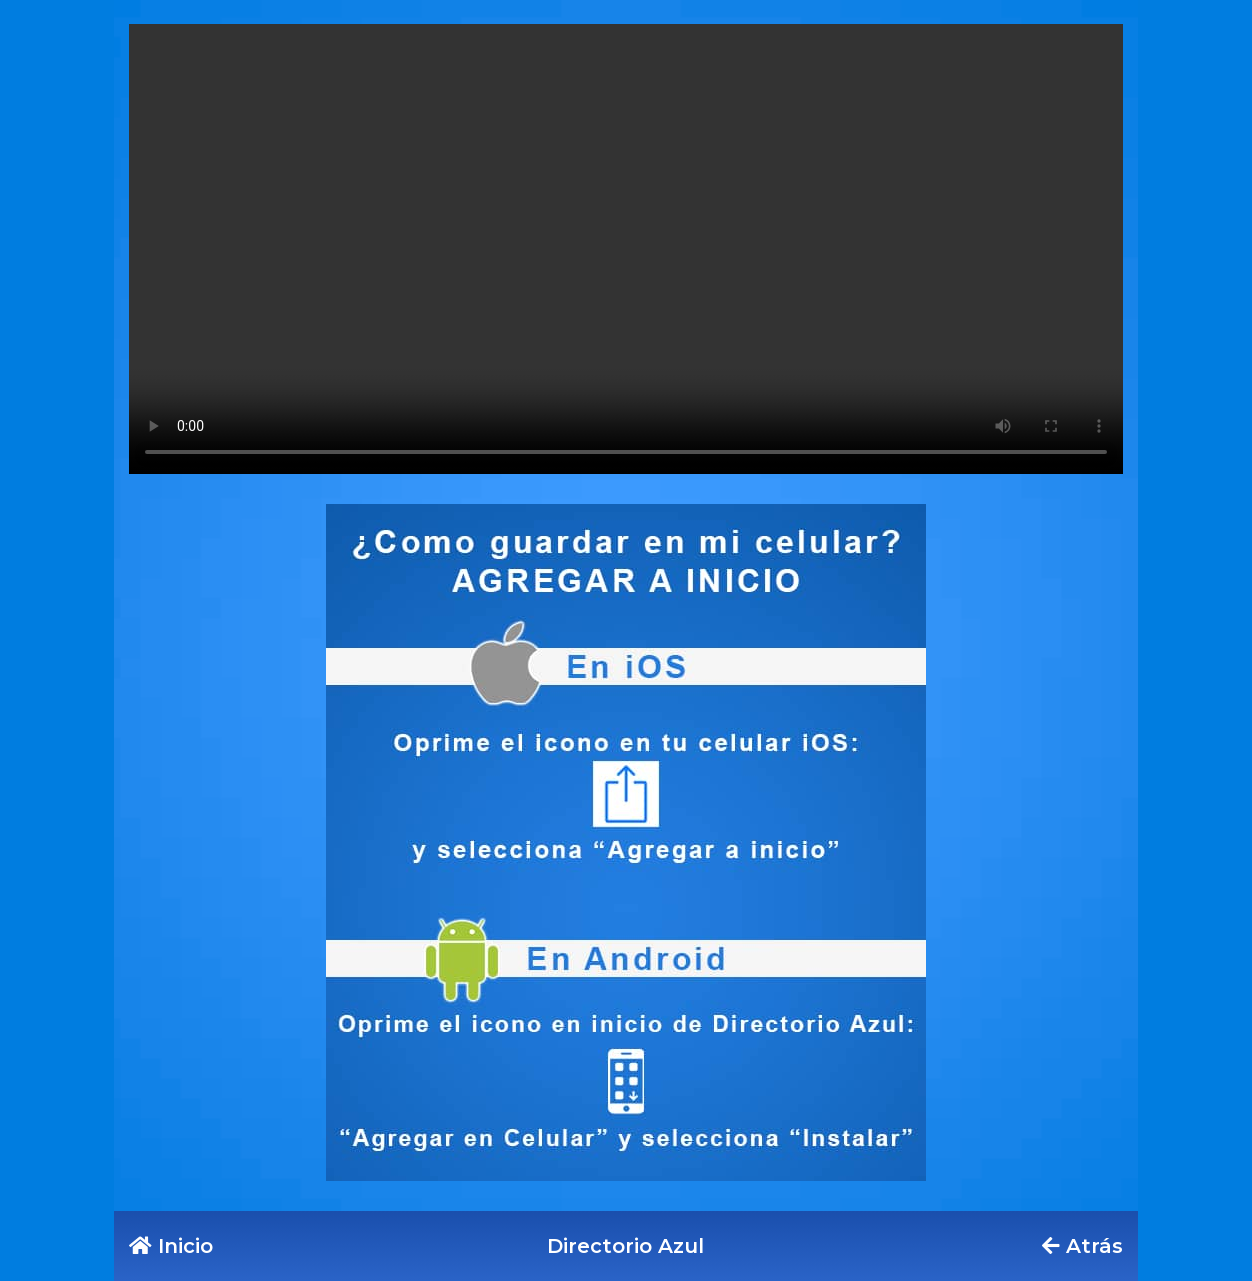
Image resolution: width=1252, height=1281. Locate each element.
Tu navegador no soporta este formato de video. (626, 249)
